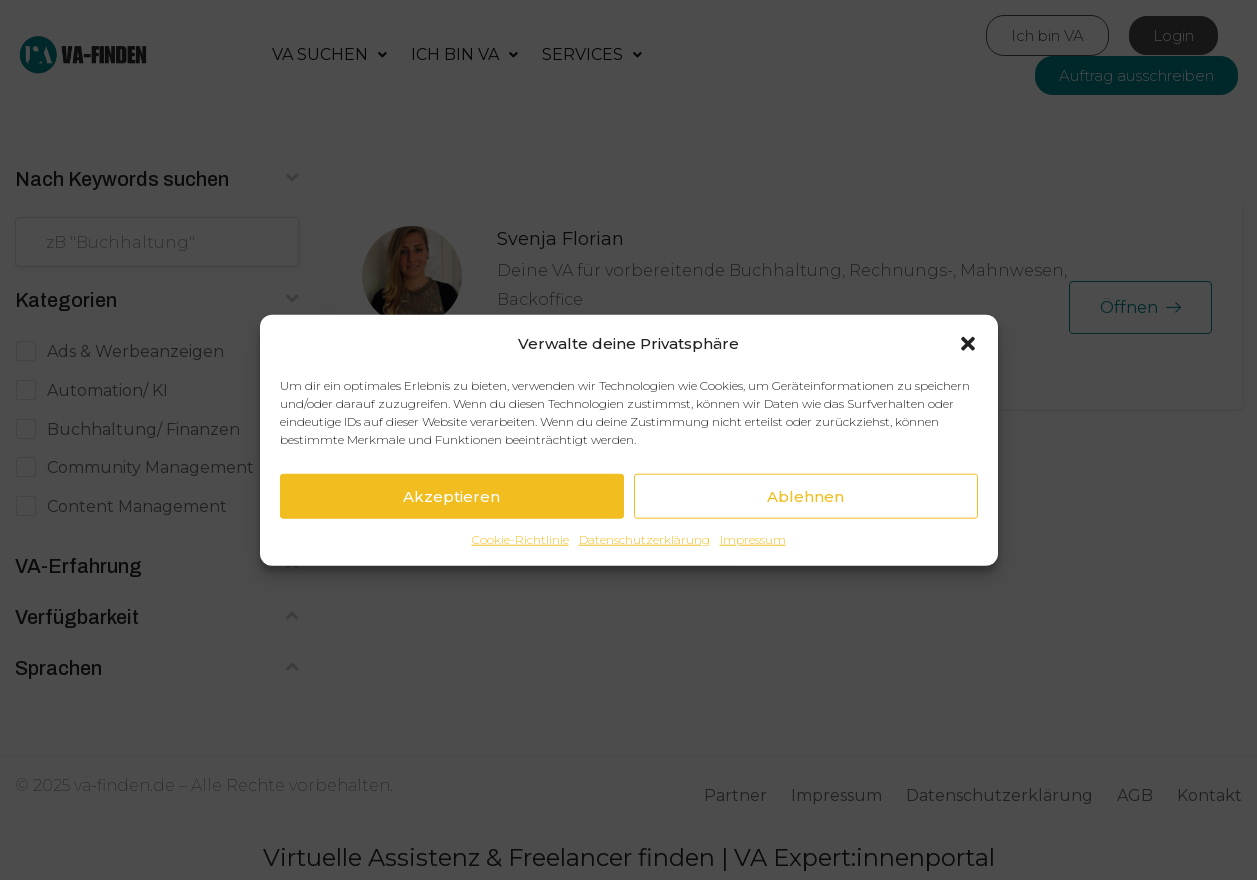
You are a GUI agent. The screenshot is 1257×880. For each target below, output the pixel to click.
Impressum (753, 539)
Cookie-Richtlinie (520, 539)
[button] (968, 344)
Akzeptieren (451, 496)
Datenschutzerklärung (644, 539)
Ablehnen (805, 496)
